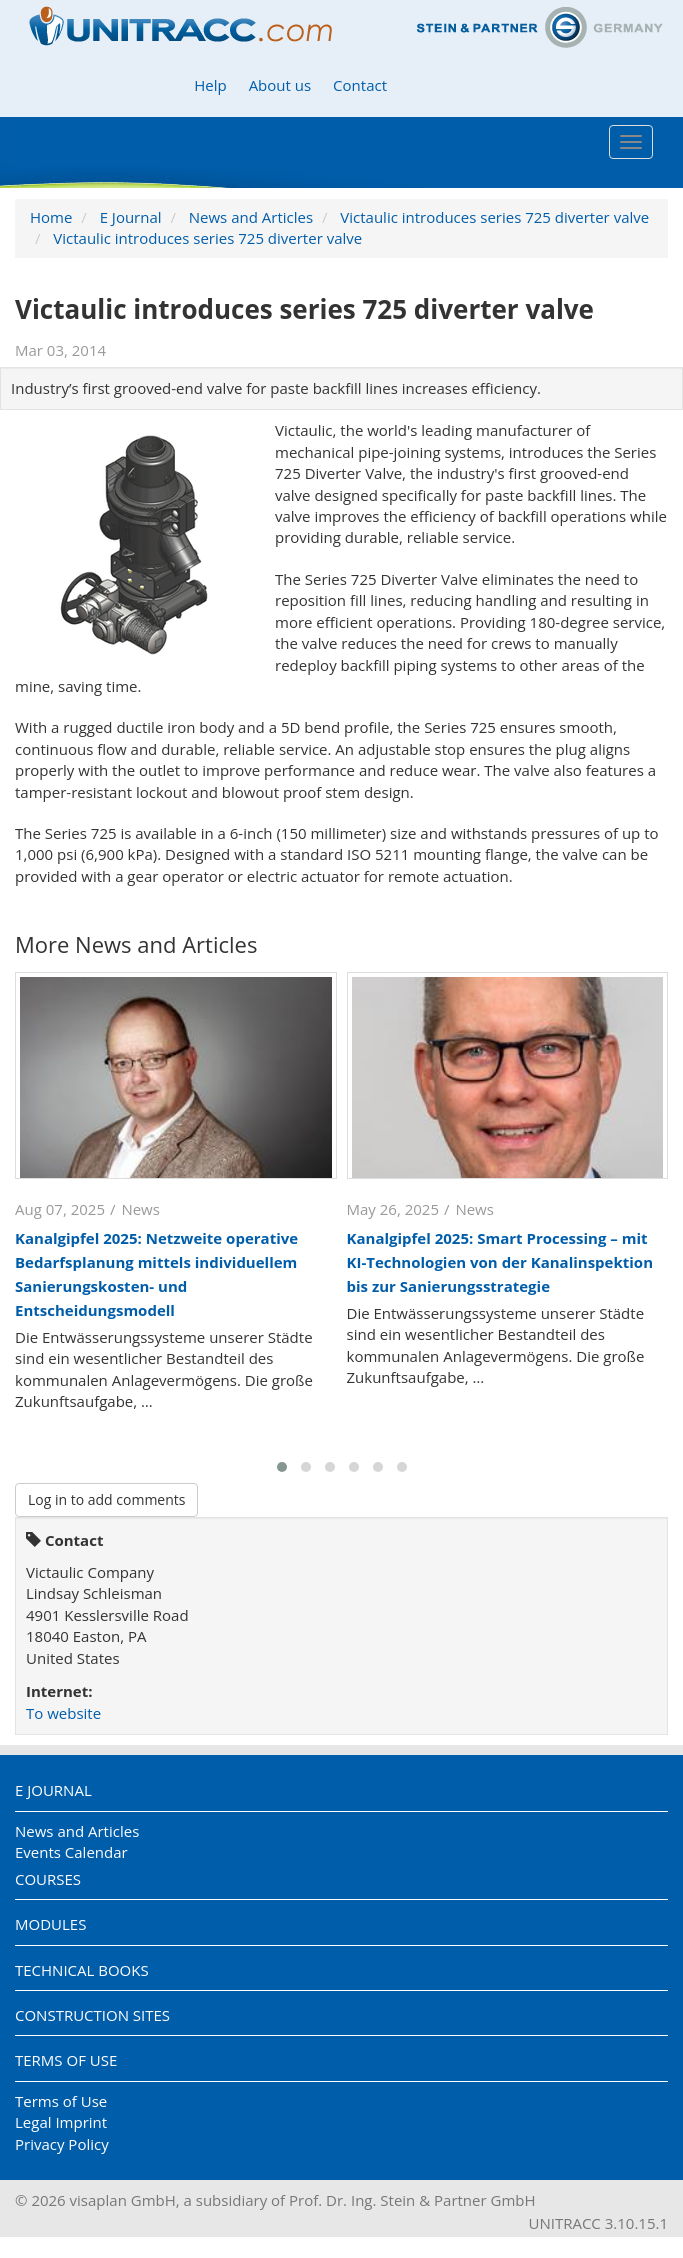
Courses (48, 1879)
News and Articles (251, 217)
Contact (360, 85)
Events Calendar (71, 1852)
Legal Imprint (61, 2122)
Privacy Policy (62, 2144)
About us (280, 85)
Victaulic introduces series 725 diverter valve (494, 217)
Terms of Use (66, 2060)
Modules (50, 1924)
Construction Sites (92, 2015)
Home (51, 217)
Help (210, 85)
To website (63, 1713)
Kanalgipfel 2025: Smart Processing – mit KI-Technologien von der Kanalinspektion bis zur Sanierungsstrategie (500, 1262)
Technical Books (82, 1970)
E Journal (131, 217)
